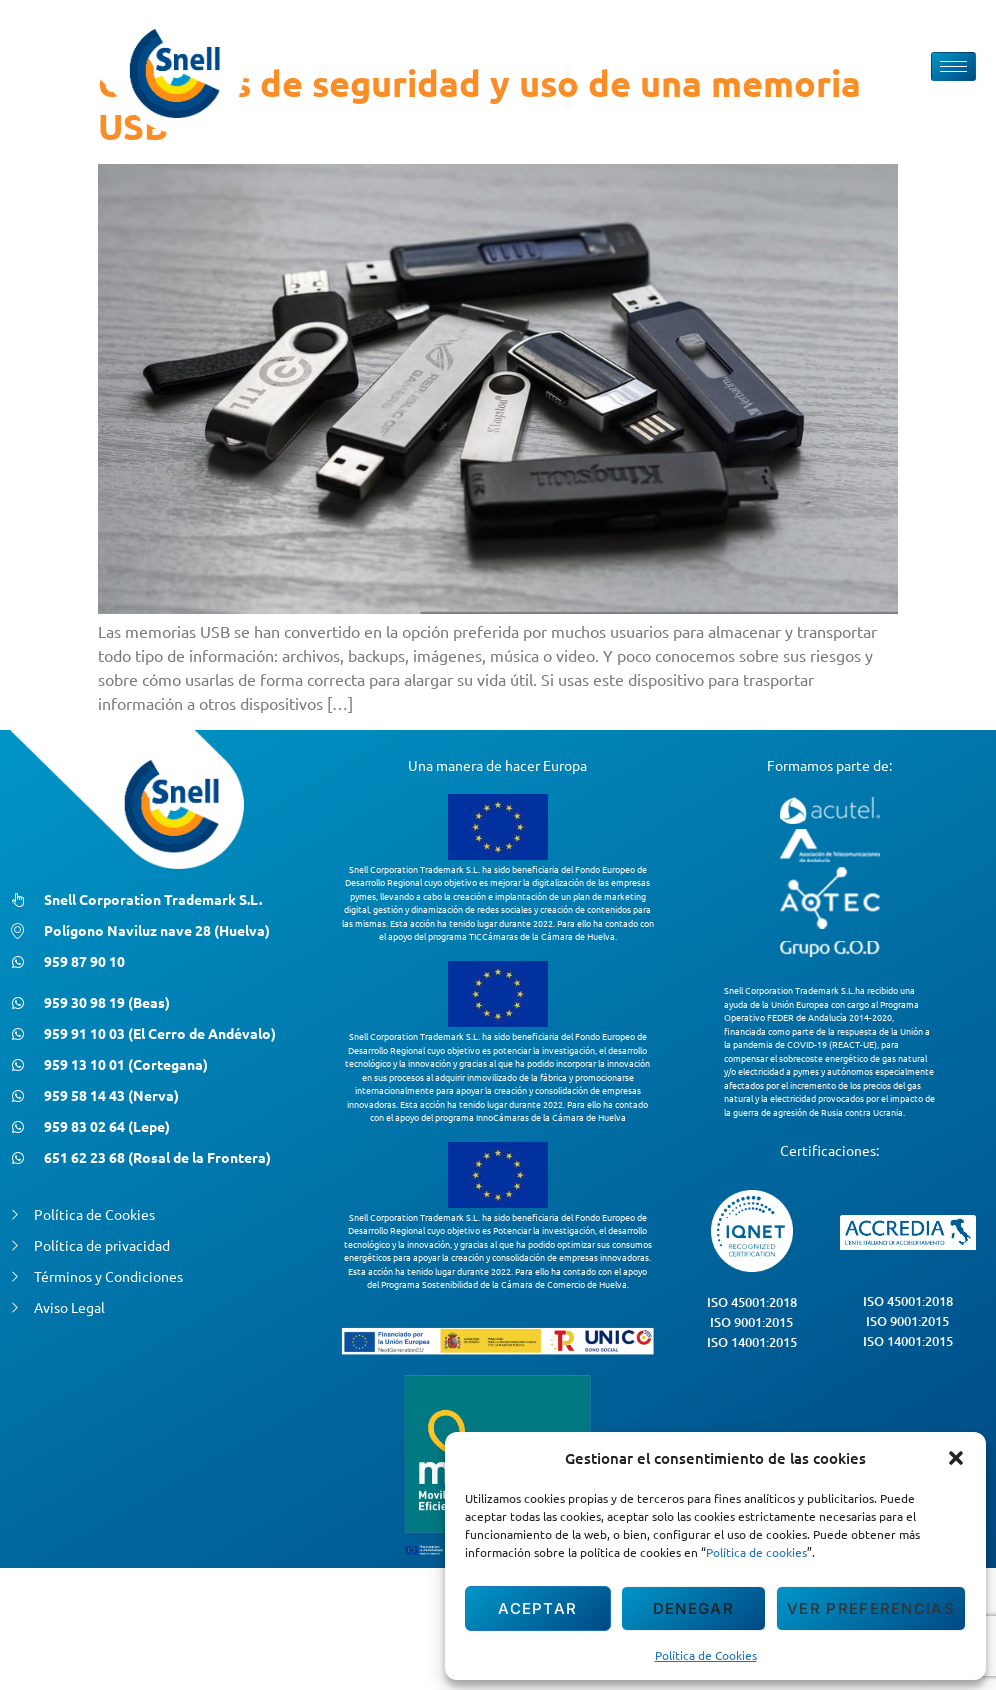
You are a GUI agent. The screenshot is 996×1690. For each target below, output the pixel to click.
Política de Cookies (706, 1655)
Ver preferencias (871, 1608)
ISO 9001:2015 (751, 1322)
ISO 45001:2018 (752, 1302)
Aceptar (537, 1608)
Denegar (693, 1608)
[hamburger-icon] (953, 66)
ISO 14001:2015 (752, 1342)
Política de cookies (756, 1552)
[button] (956, 1458)
